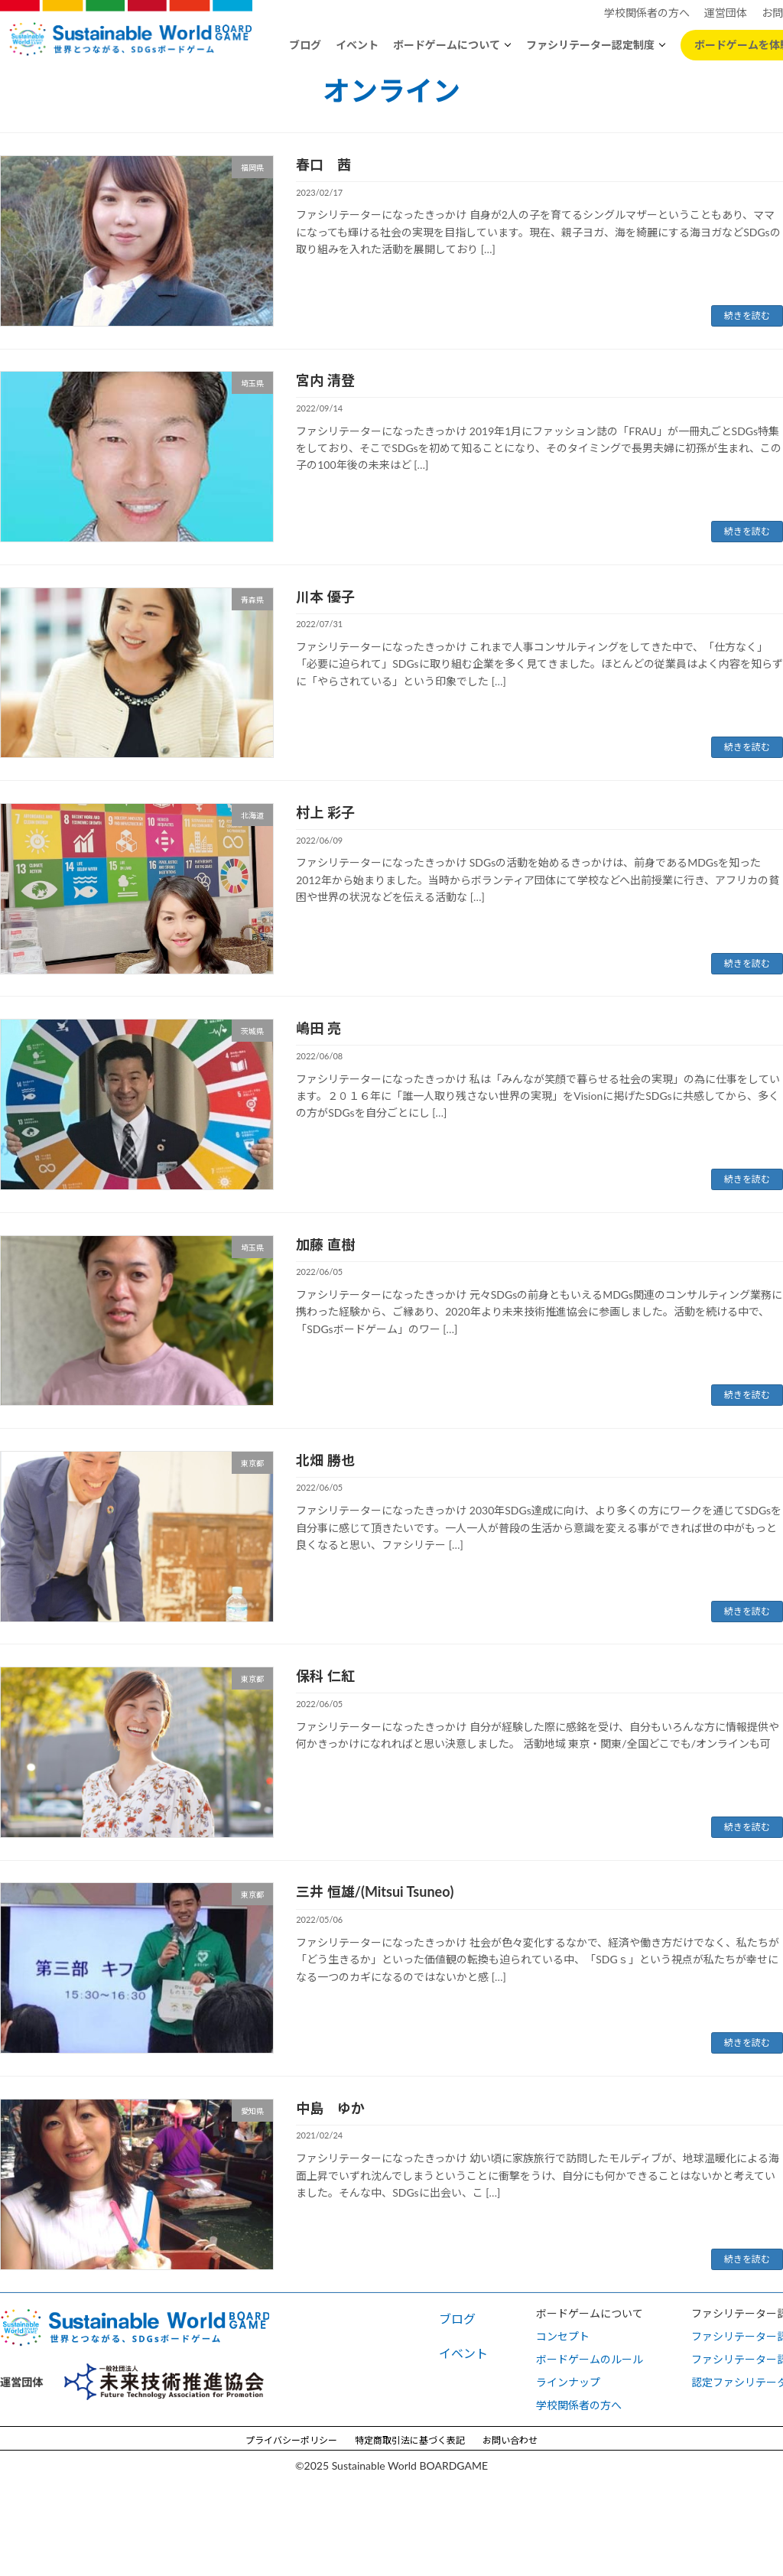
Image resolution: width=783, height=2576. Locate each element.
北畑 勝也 (325, 1460)
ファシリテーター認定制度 (590, 44)
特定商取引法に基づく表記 (410, 2440)
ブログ (305, 44)
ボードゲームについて (446, 44)
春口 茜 (323, 164)
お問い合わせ (510, 2440)
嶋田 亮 (318, 1028)
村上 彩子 (325, 812)
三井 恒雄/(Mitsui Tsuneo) (374, 1891)
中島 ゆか (330, 2108)
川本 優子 (325, 596)
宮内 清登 (325, 380)
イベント (357, 44)
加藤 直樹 (325, 1244)
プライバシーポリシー (291, 2440)
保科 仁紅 (325, 1675)
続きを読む (747, 315)
